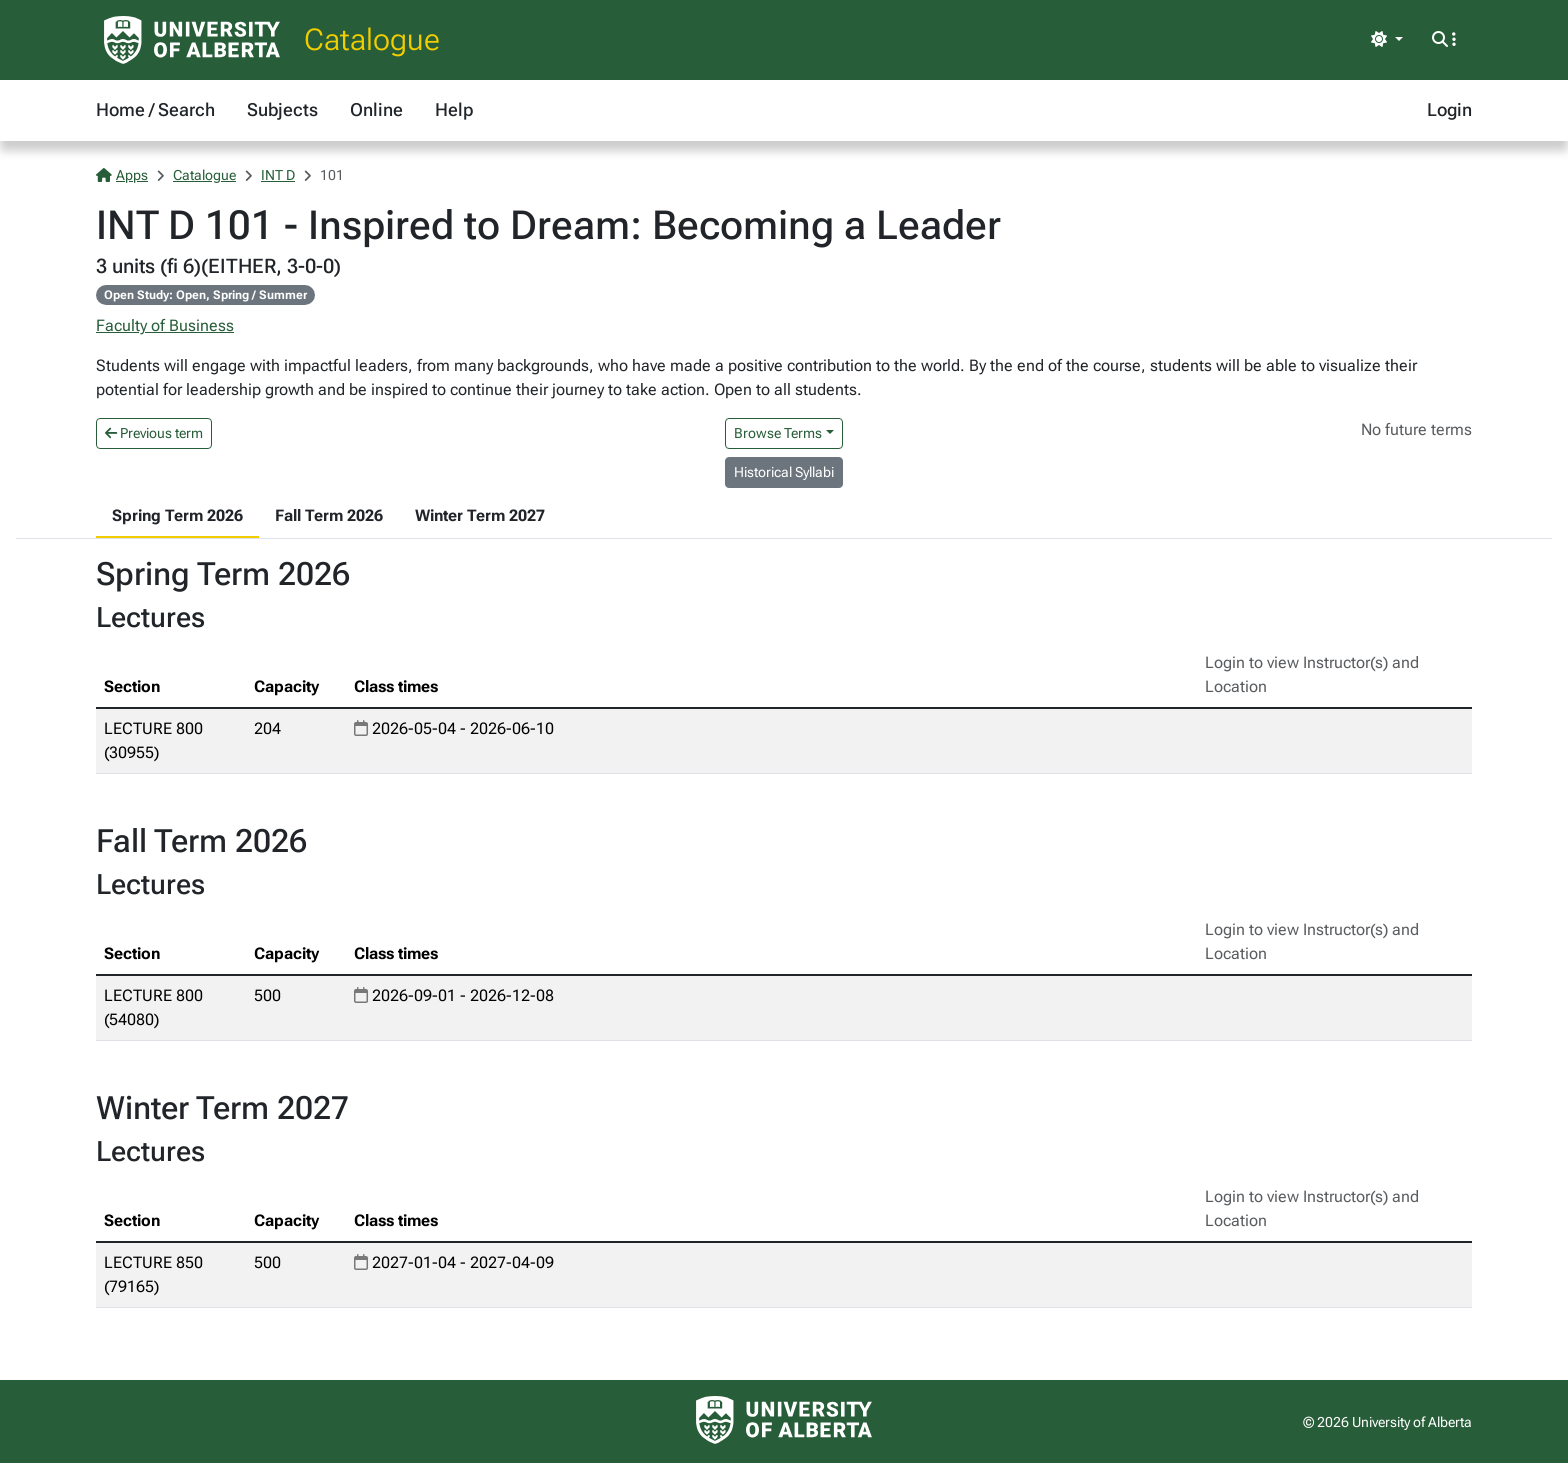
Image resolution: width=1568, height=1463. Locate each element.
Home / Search (155, 109)
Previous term (154, 433)
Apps (122, 175)
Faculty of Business (165, 325)
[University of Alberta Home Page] (192, 40)
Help (454, 109)
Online (376, 109)
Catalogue (372, 39)
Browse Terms (778, 433)
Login (1449, 109)
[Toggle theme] (1387, 40)
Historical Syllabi (784, 472)
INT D (278, 175)
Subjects (282, 109)
